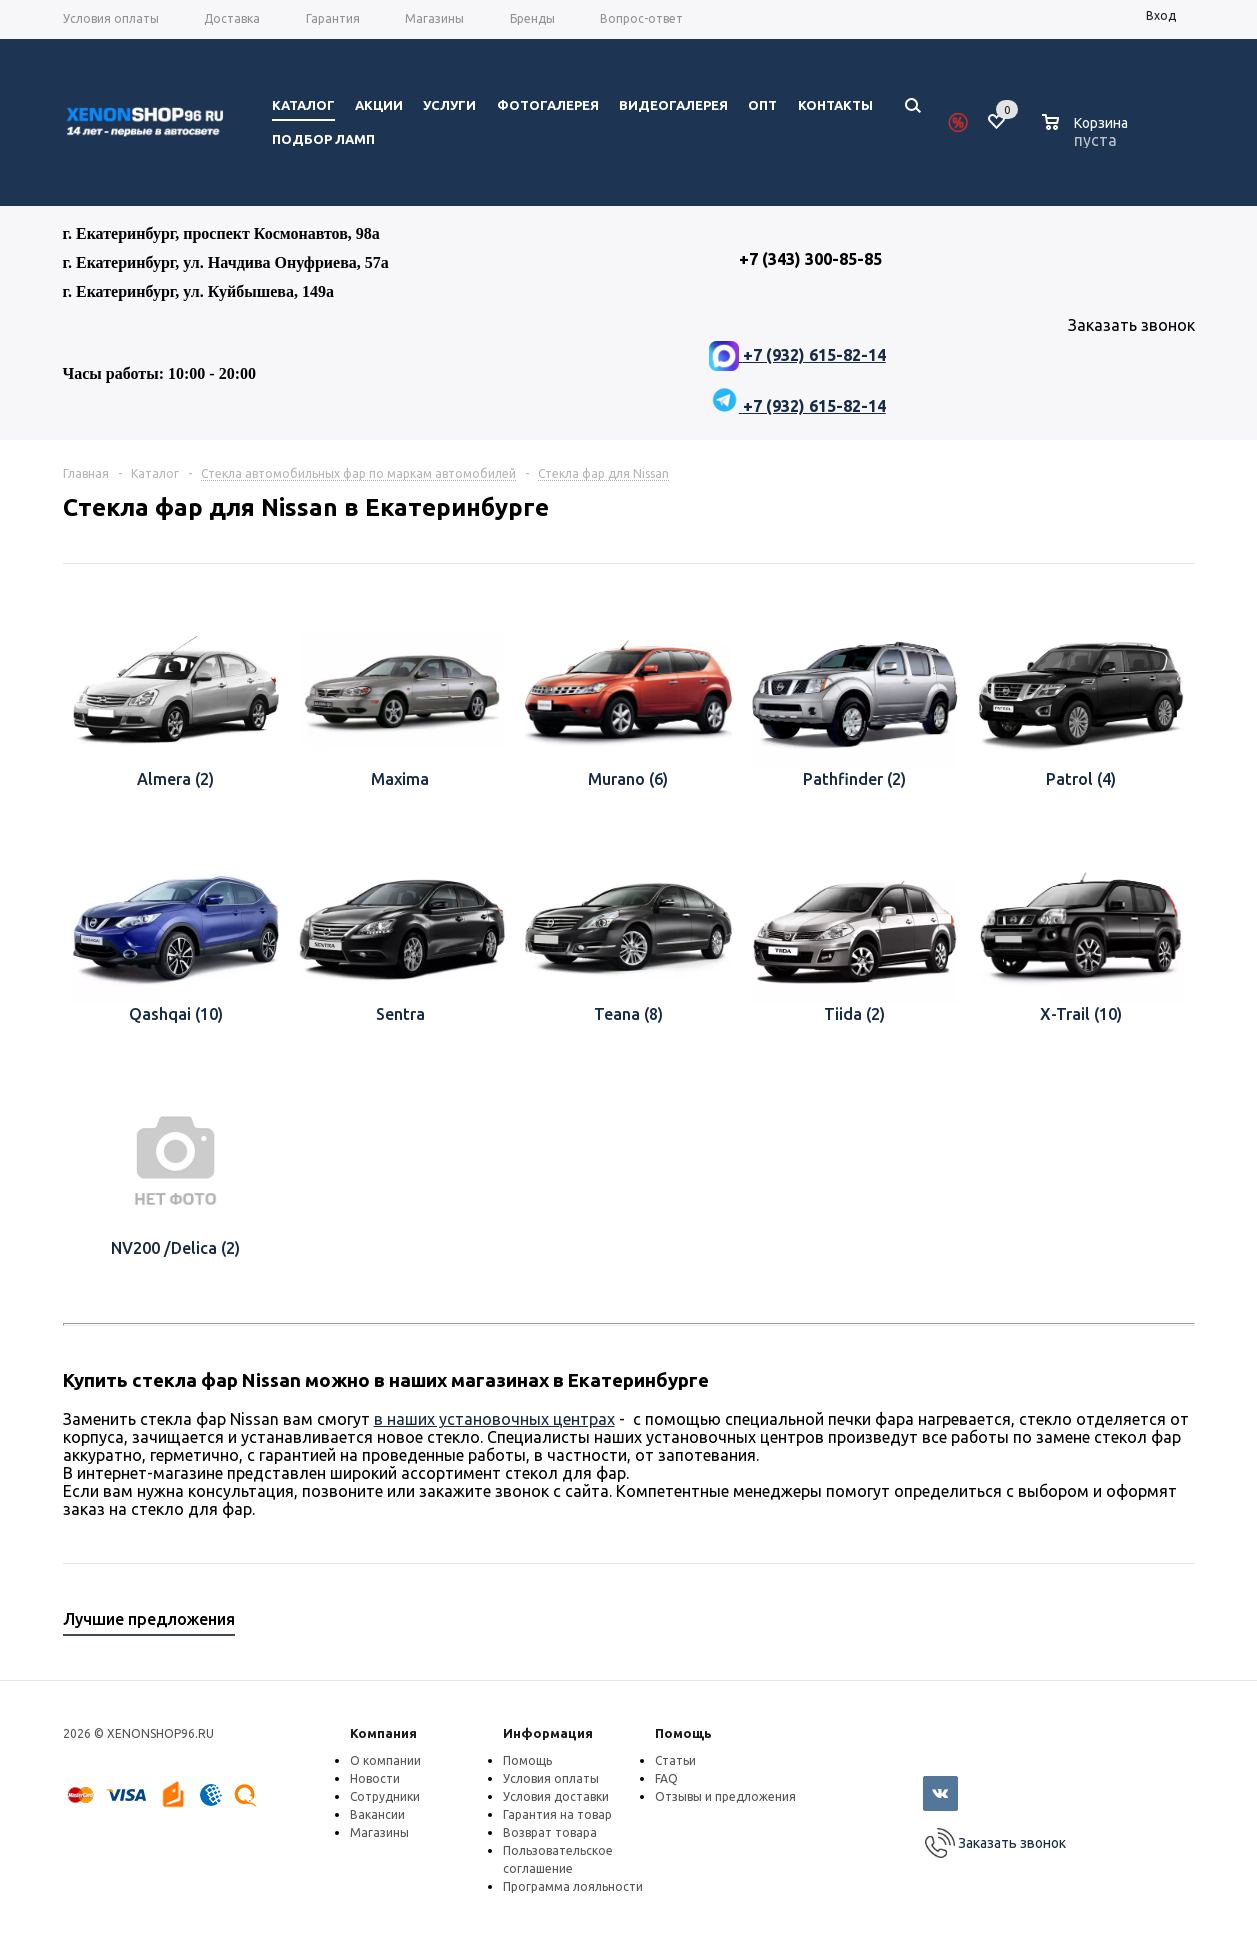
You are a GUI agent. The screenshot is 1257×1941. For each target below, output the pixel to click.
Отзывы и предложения (725, 1796)
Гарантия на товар (557, 1814)
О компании (385, 1760)
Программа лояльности (573, 1886)
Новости (375, 1778)
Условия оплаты (551, 1778)
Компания (383, 1733)
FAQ (666, 1778)
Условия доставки (556, 1796)
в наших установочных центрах (494, 1419)
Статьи (675, 1760)
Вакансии (377, 1814)
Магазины (379, 1832)
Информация (548, 1733)
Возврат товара (550, 1832)
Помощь (683, 1733)
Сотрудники (385, 1796)
